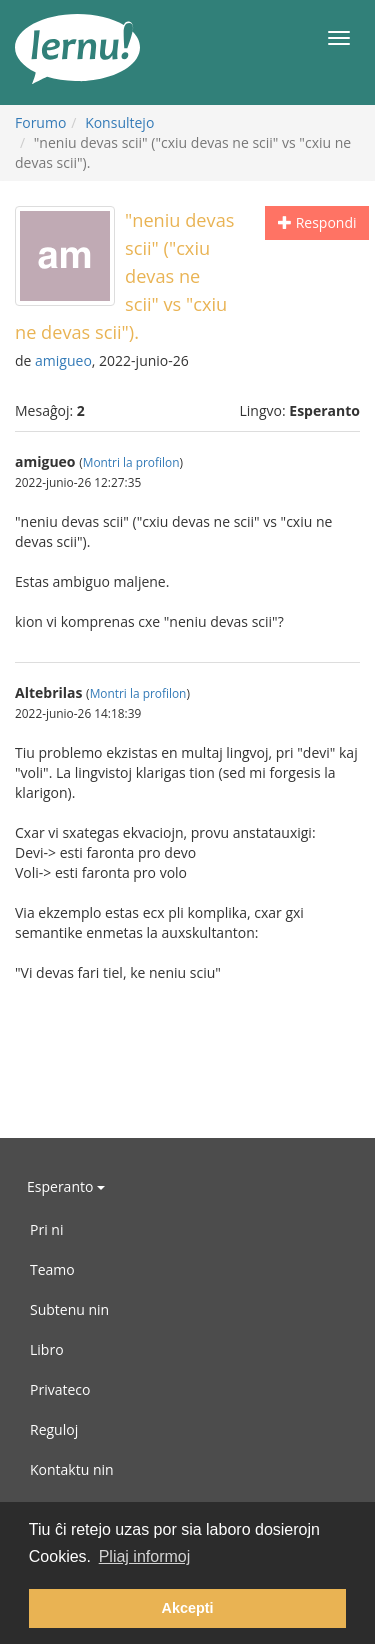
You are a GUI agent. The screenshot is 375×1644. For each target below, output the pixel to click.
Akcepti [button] (188, 1608)
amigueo (63, 360)
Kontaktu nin (72, 1469)
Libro (47, 1349)
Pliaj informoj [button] (145, 1556)
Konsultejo (119, 122)
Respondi (317, 222)
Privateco (60, 1389)
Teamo (52, 1269)
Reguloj (54, 1429)
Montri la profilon (131, 462)
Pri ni (46, 1229)
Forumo (40, 122)
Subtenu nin (69, 1309)
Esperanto (66, 1186)
